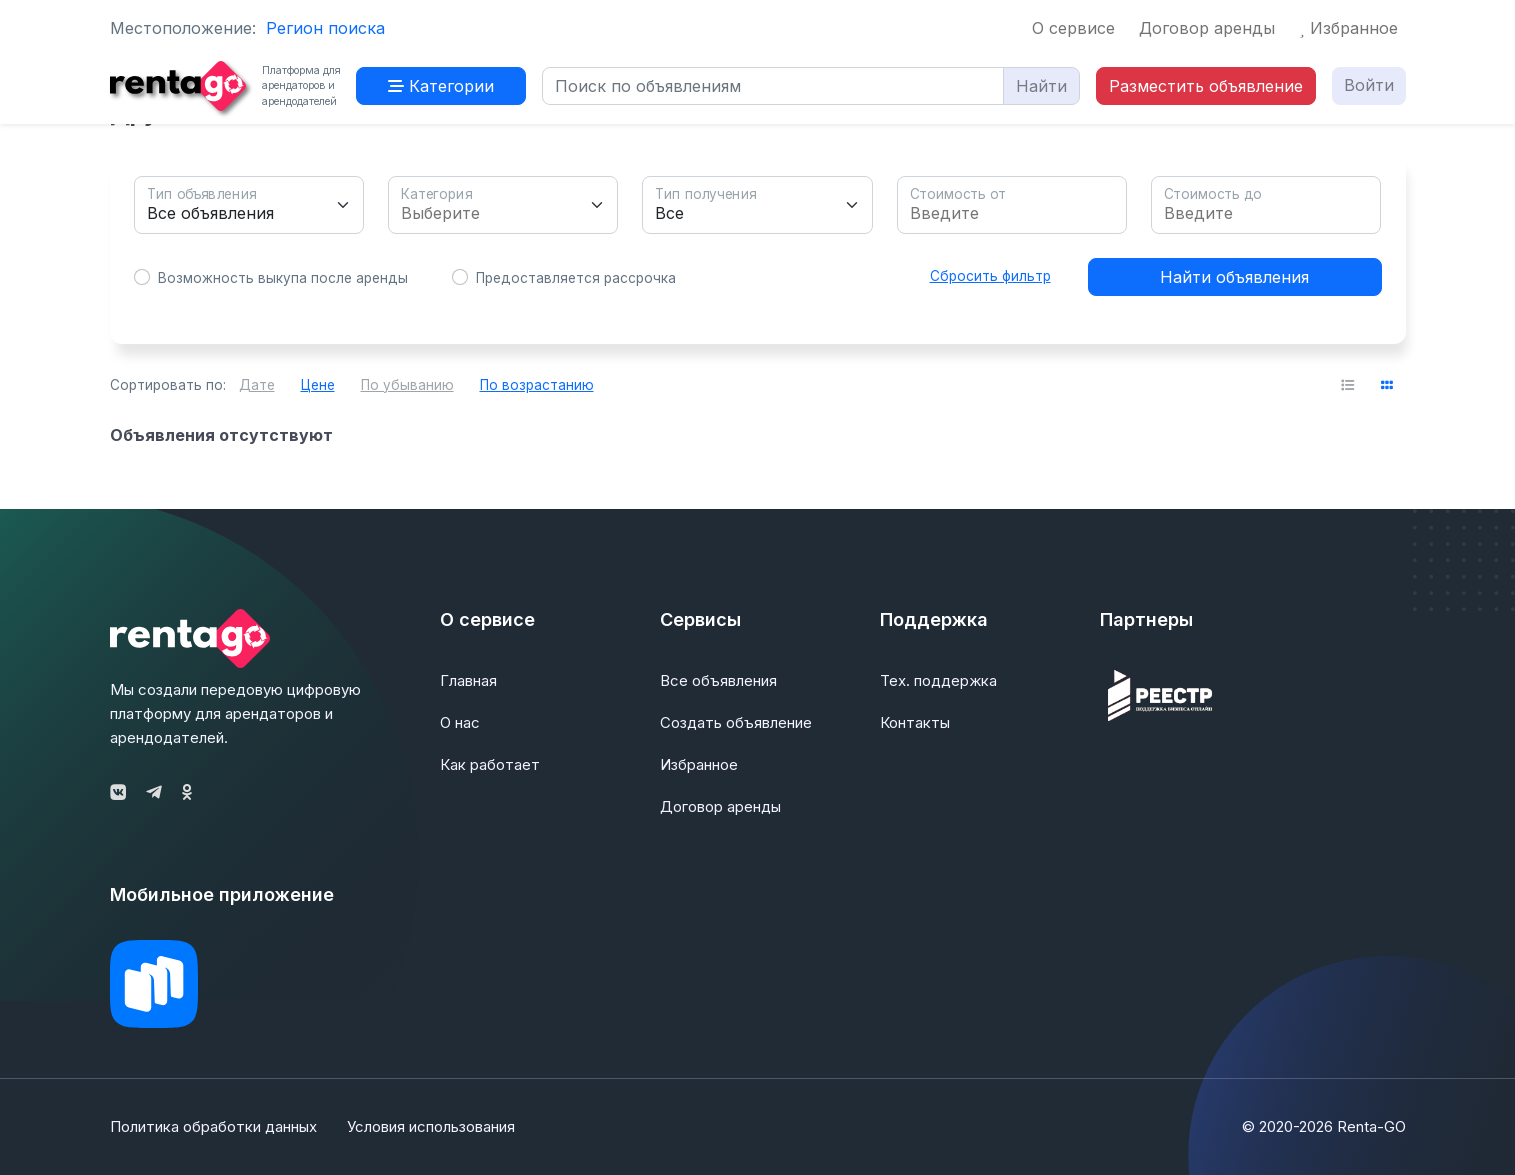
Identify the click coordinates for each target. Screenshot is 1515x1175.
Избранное (1348, 28)
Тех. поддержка (938, 680)
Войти (1369, 85)
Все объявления (718, 680)
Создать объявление (736, 722)
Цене (318, 385)
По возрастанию (537, 385)
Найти (1041, 86)
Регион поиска (325, 28)
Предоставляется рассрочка (576, 278)
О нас (460, 722)
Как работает (490, 764)
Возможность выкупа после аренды (283, 278)
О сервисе (1073, 28)
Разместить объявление (1206, 86)
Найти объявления (1234, 277)
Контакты (915, 722)
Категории (441, 86)
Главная (468, 680)
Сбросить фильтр (990, 276)
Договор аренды (1207, 28)
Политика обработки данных (213, 1126)
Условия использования (431, 1126)
